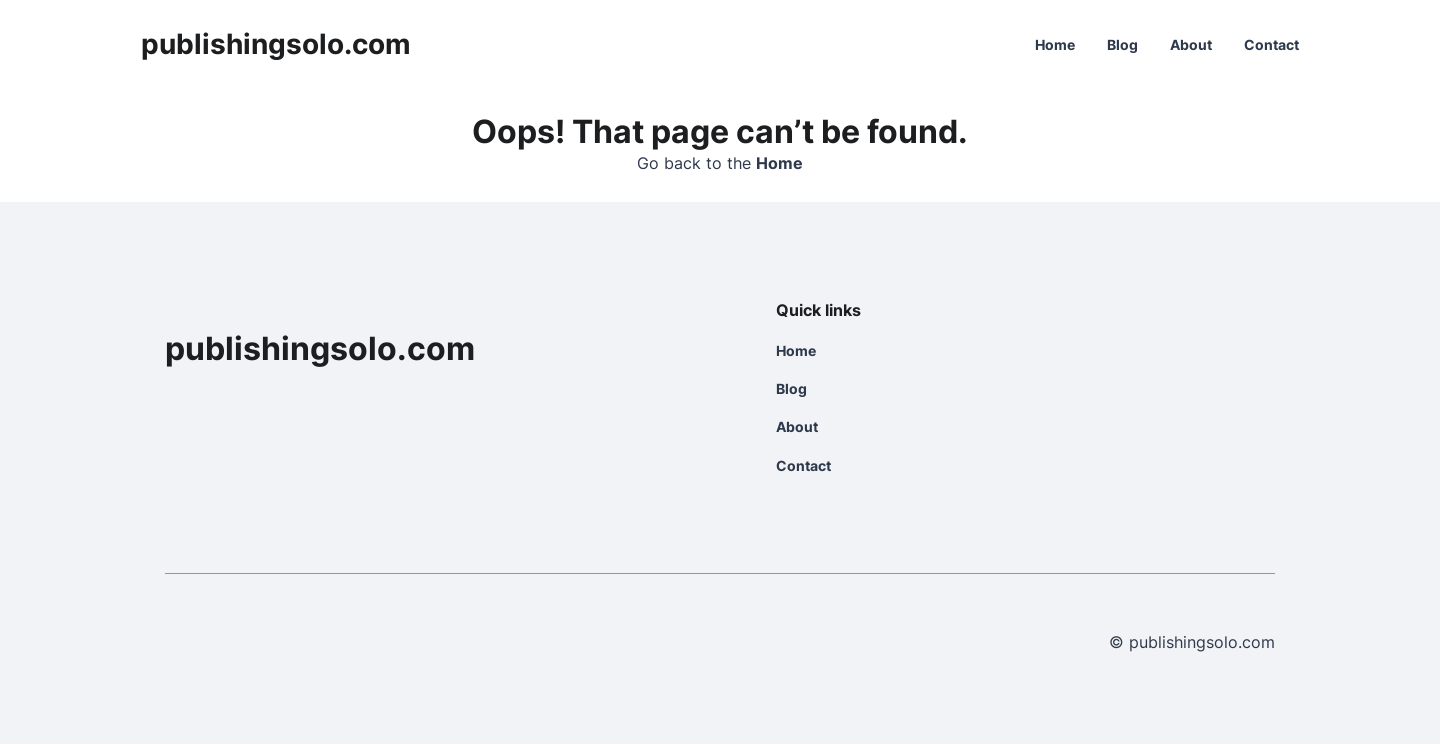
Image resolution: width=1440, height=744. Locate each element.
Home (1055, 44)
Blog (1122, 44)
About (1191, 44)
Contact (1271, 44)
